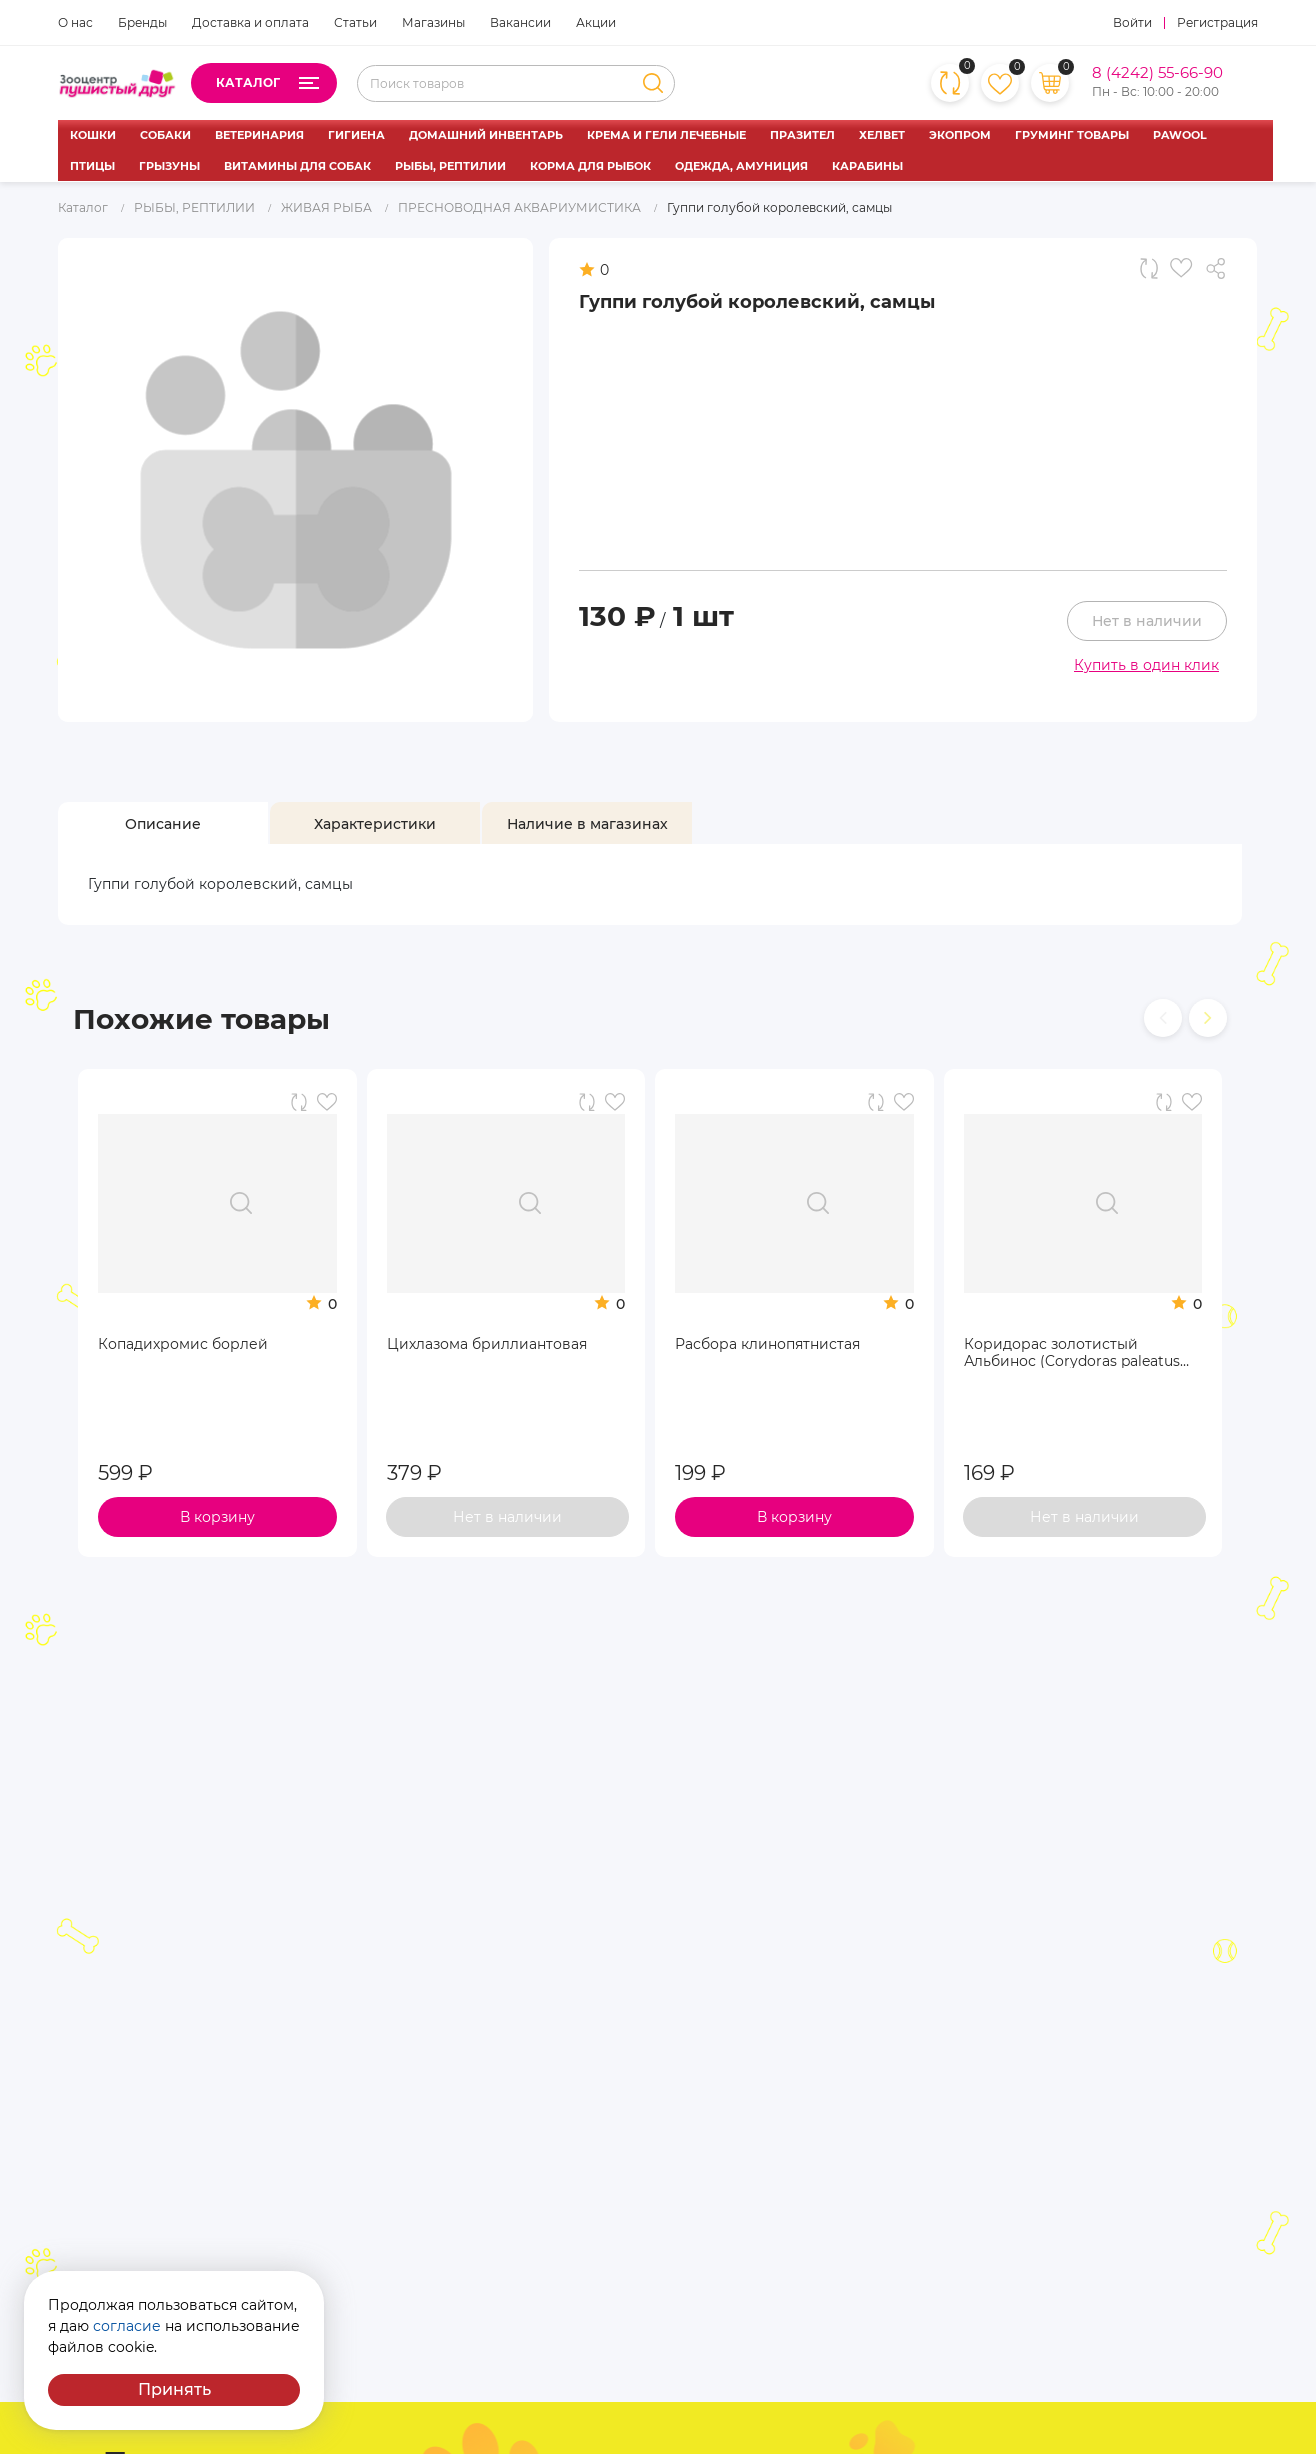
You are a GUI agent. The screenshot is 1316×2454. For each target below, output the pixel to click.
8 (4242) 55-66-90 (1157, 73)
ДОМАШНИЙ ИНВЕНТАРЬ (486, 135)
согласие (127, 2326)
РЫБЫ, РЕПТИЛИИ (450, 166)
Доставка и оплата (250, 22)
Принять (174, 2389)
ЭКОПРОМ (960, 135)
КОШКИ (93, 135)
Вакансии (520, 22)
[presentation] (1163, 1018)
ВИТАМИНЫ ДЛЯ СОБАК (297, 166)
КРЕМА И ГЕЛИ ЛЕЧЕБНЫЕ (666, 135)
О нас (75, 22)
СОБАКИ (165, 135)
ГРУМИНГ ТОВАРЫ (1072, 135)
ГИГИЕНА (356, 135)
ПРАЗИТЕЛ (802, 135)
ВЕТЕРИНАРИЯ (259, 135)
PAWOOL (1180, 135)
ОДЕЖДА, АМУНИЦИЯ (741, 166)
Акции (596, 22)
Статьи (355, 22)
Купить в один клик (1146, 665)
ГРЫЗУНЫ (169, 166)
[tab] (163, 824)
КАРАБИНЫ (867, 166)
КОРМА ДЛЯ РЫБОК (590, 166)
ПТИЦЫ (92, 166)
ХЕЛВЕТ (882, 135)
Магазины (433, 22)
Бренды (142, 22)
